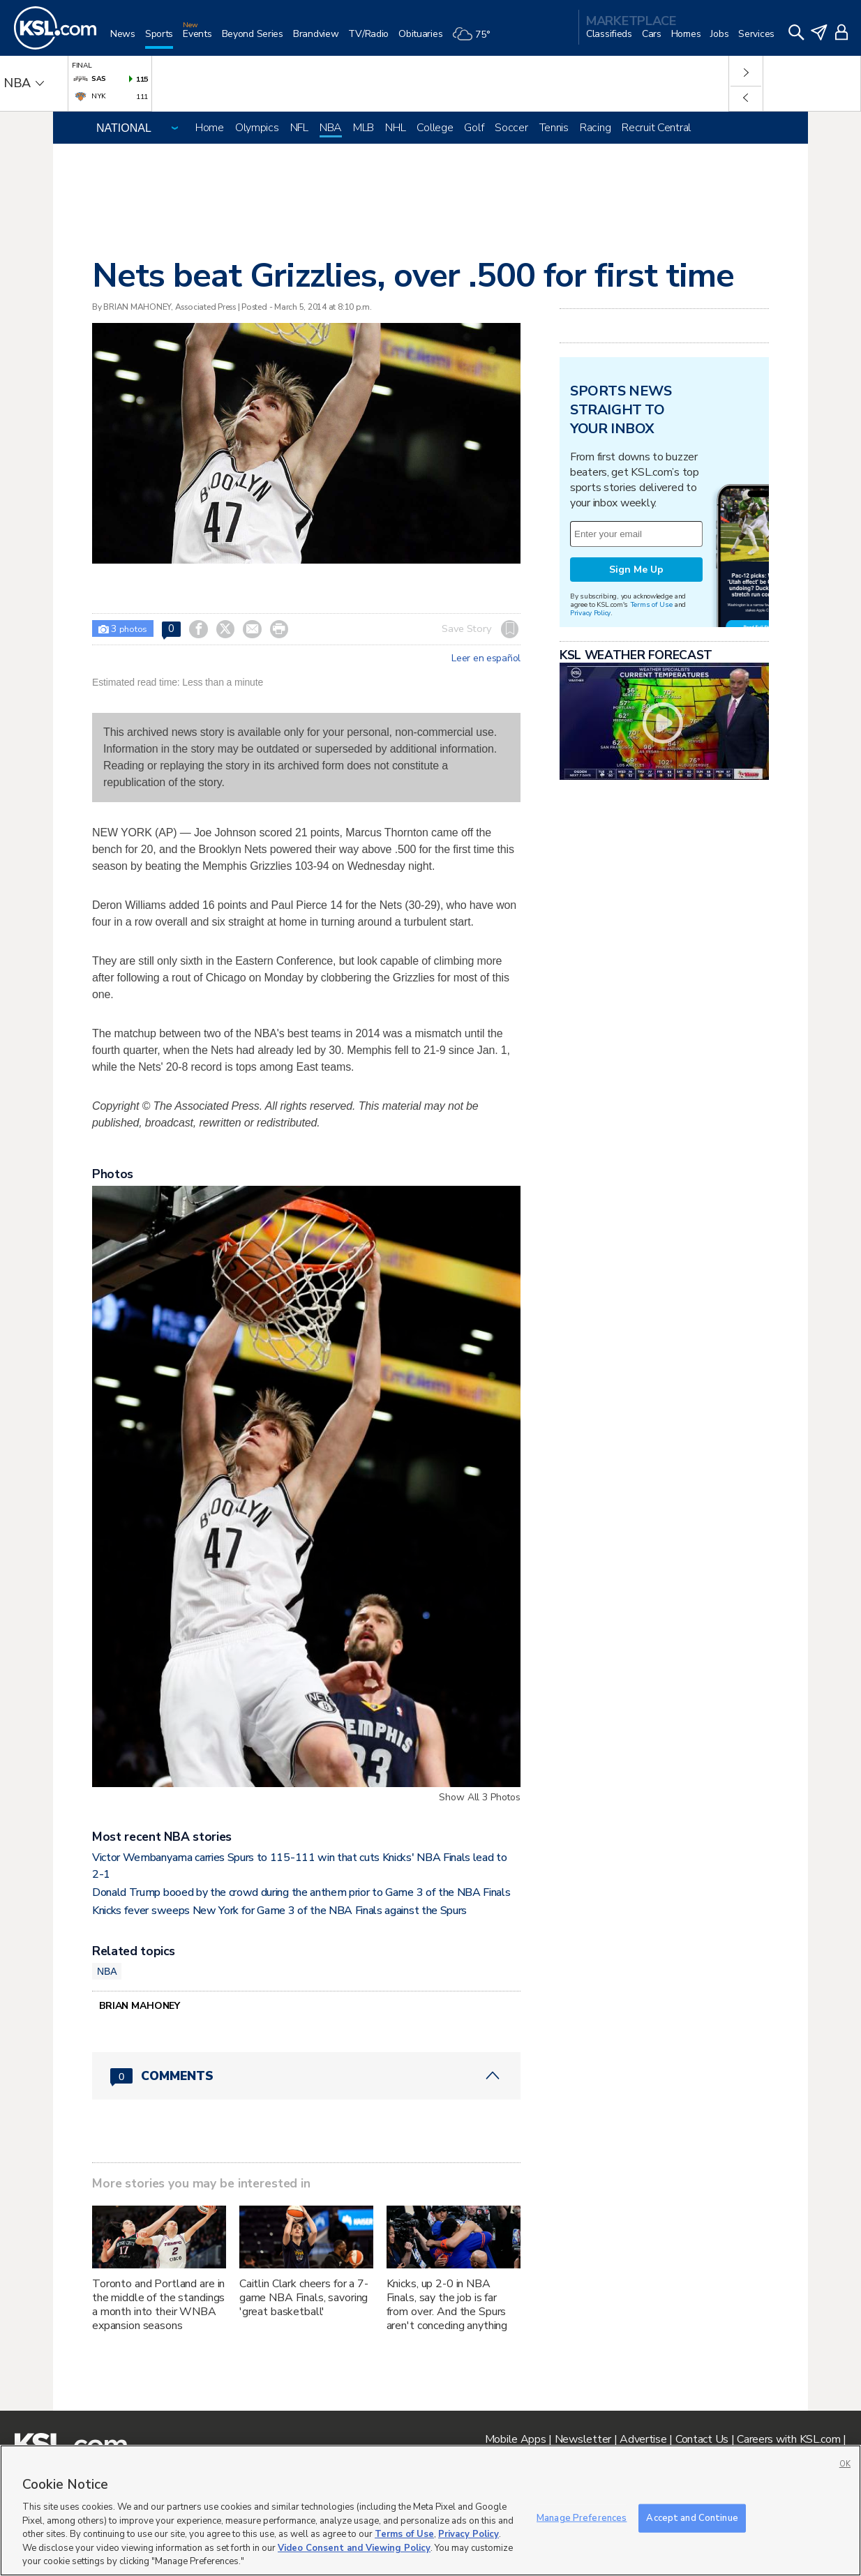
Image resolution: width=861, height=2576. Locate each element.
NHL (395, 127)
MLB (363, 127)
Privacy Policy (590, 612)
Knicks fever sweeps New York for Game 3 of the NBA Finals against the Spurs (279, 1910)
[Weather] (476, 39)
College (435, 127)
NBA (331, 127)
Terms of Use (651, 604)
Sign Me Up (636, 569)
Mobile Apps (515, 2439)
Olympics (257, 127)
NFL (299, 127)
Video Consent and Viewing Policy (354, 2548)
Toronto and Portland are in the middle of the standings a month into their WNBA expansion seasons (158, 2304)
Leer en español (486, 658)
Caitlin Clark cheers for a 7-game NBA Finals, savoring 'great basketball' (303, 2297)
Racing (595, 127)
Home (209, 127)
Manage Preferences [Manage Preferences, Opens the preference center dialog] (582, 2517)
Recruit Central (656, 127)
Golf (474, 127)
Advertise (643, 2439)
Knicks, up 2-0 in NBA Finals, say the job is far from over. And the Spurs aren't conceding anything (447, 2304)
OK (845, 2464)
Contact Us (701, 2439)
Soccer (511, 127)
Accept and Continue (692, 2517)
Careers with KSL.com (788, 2439)
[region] (430, 2510)
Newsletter (583, 2439)
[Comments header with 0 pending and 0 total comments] (306, 2076)
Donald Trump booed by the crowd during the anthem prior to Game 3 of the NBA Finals (301, 1892)
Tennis (554, 127)
